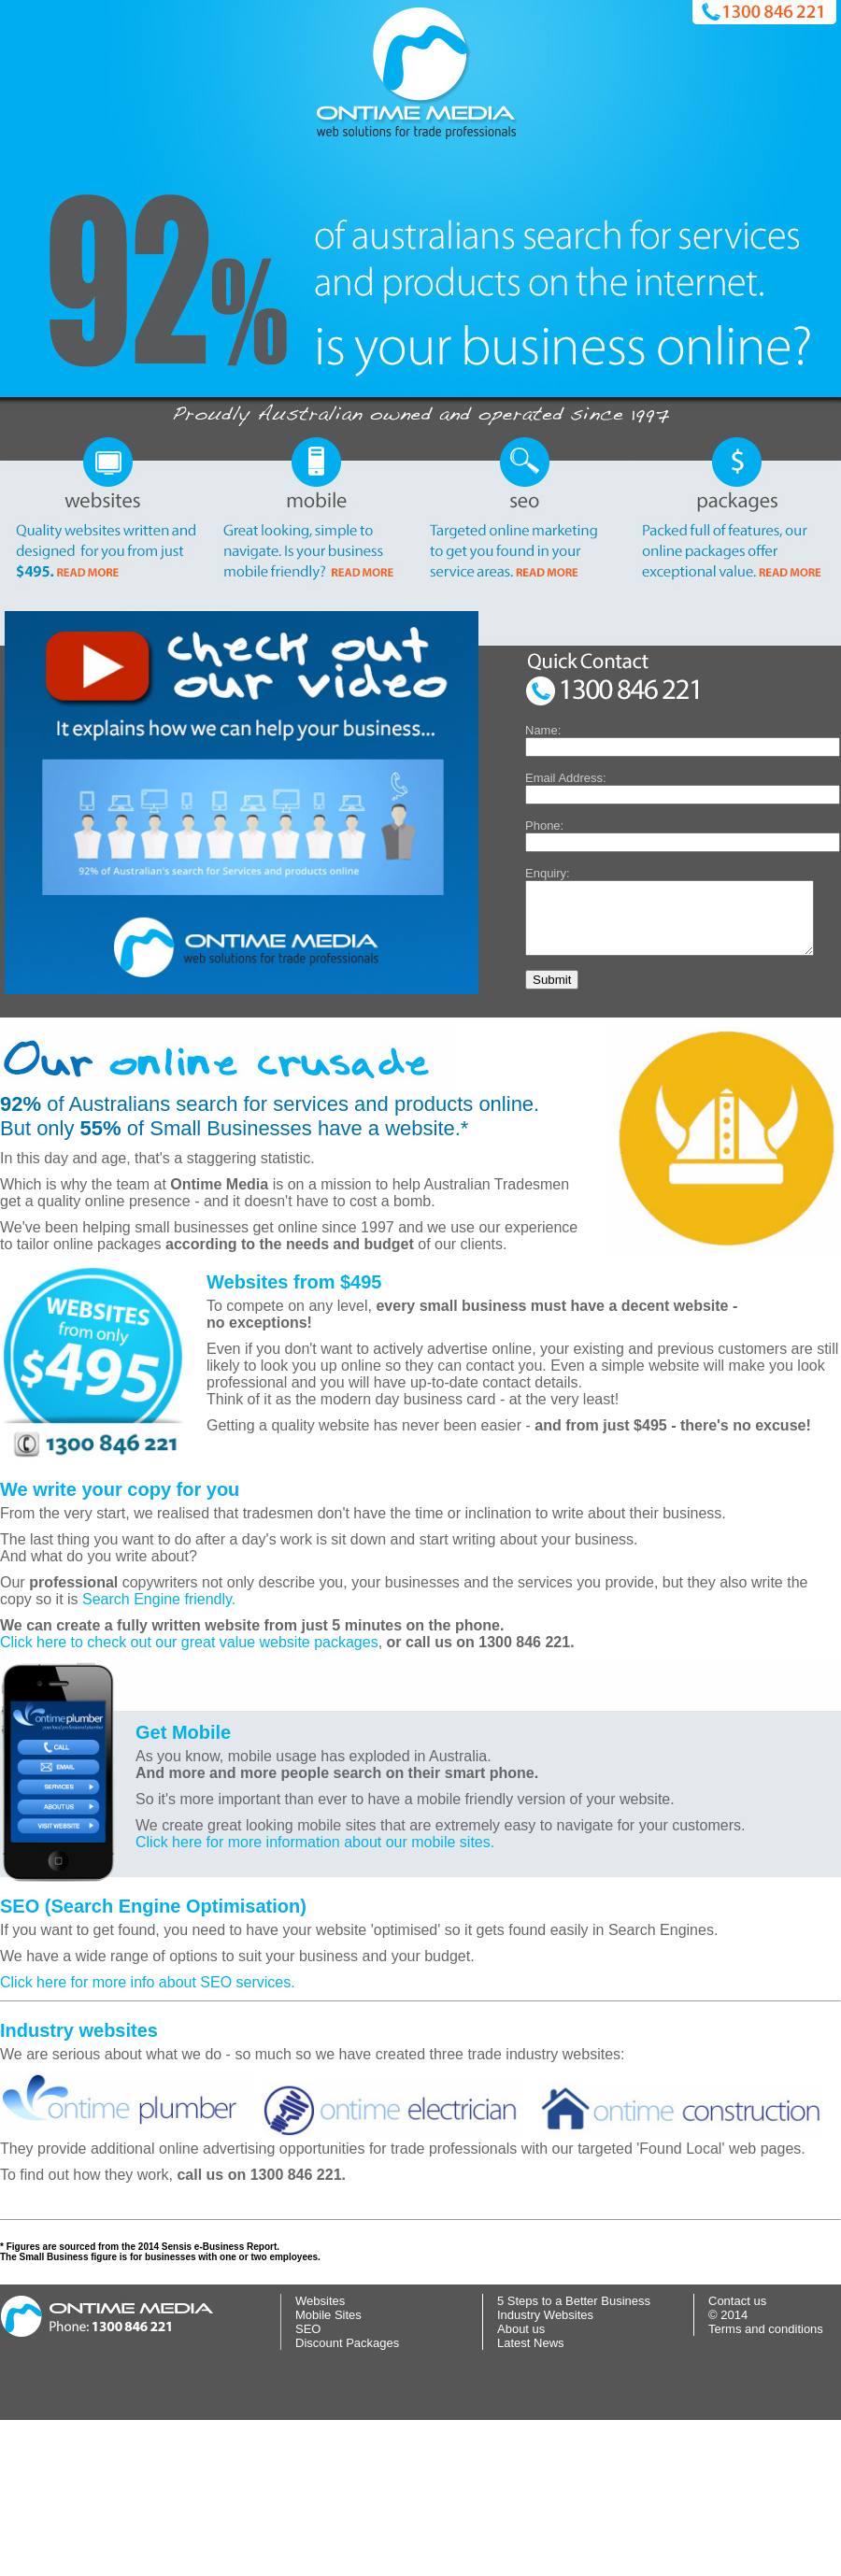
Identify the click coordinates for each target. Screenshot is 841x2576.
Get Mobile (183, 1888)
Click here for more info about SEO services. (147, 2138)
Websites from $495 (294, 1438)
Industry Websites (545, 2471)
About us (521, 2485)
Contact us (737, 2457)
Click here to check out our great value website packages (189, 1798)
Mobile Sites (328, 2471)
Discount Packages (347, 2499)
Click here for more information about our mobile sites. (314, 1998)
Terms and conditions (765, 2485)
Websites (320, 2457)
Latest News (530, 2499)
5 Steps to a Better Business (573, 2457)
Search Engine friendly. (158, 1755)
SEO (308, 2485)
